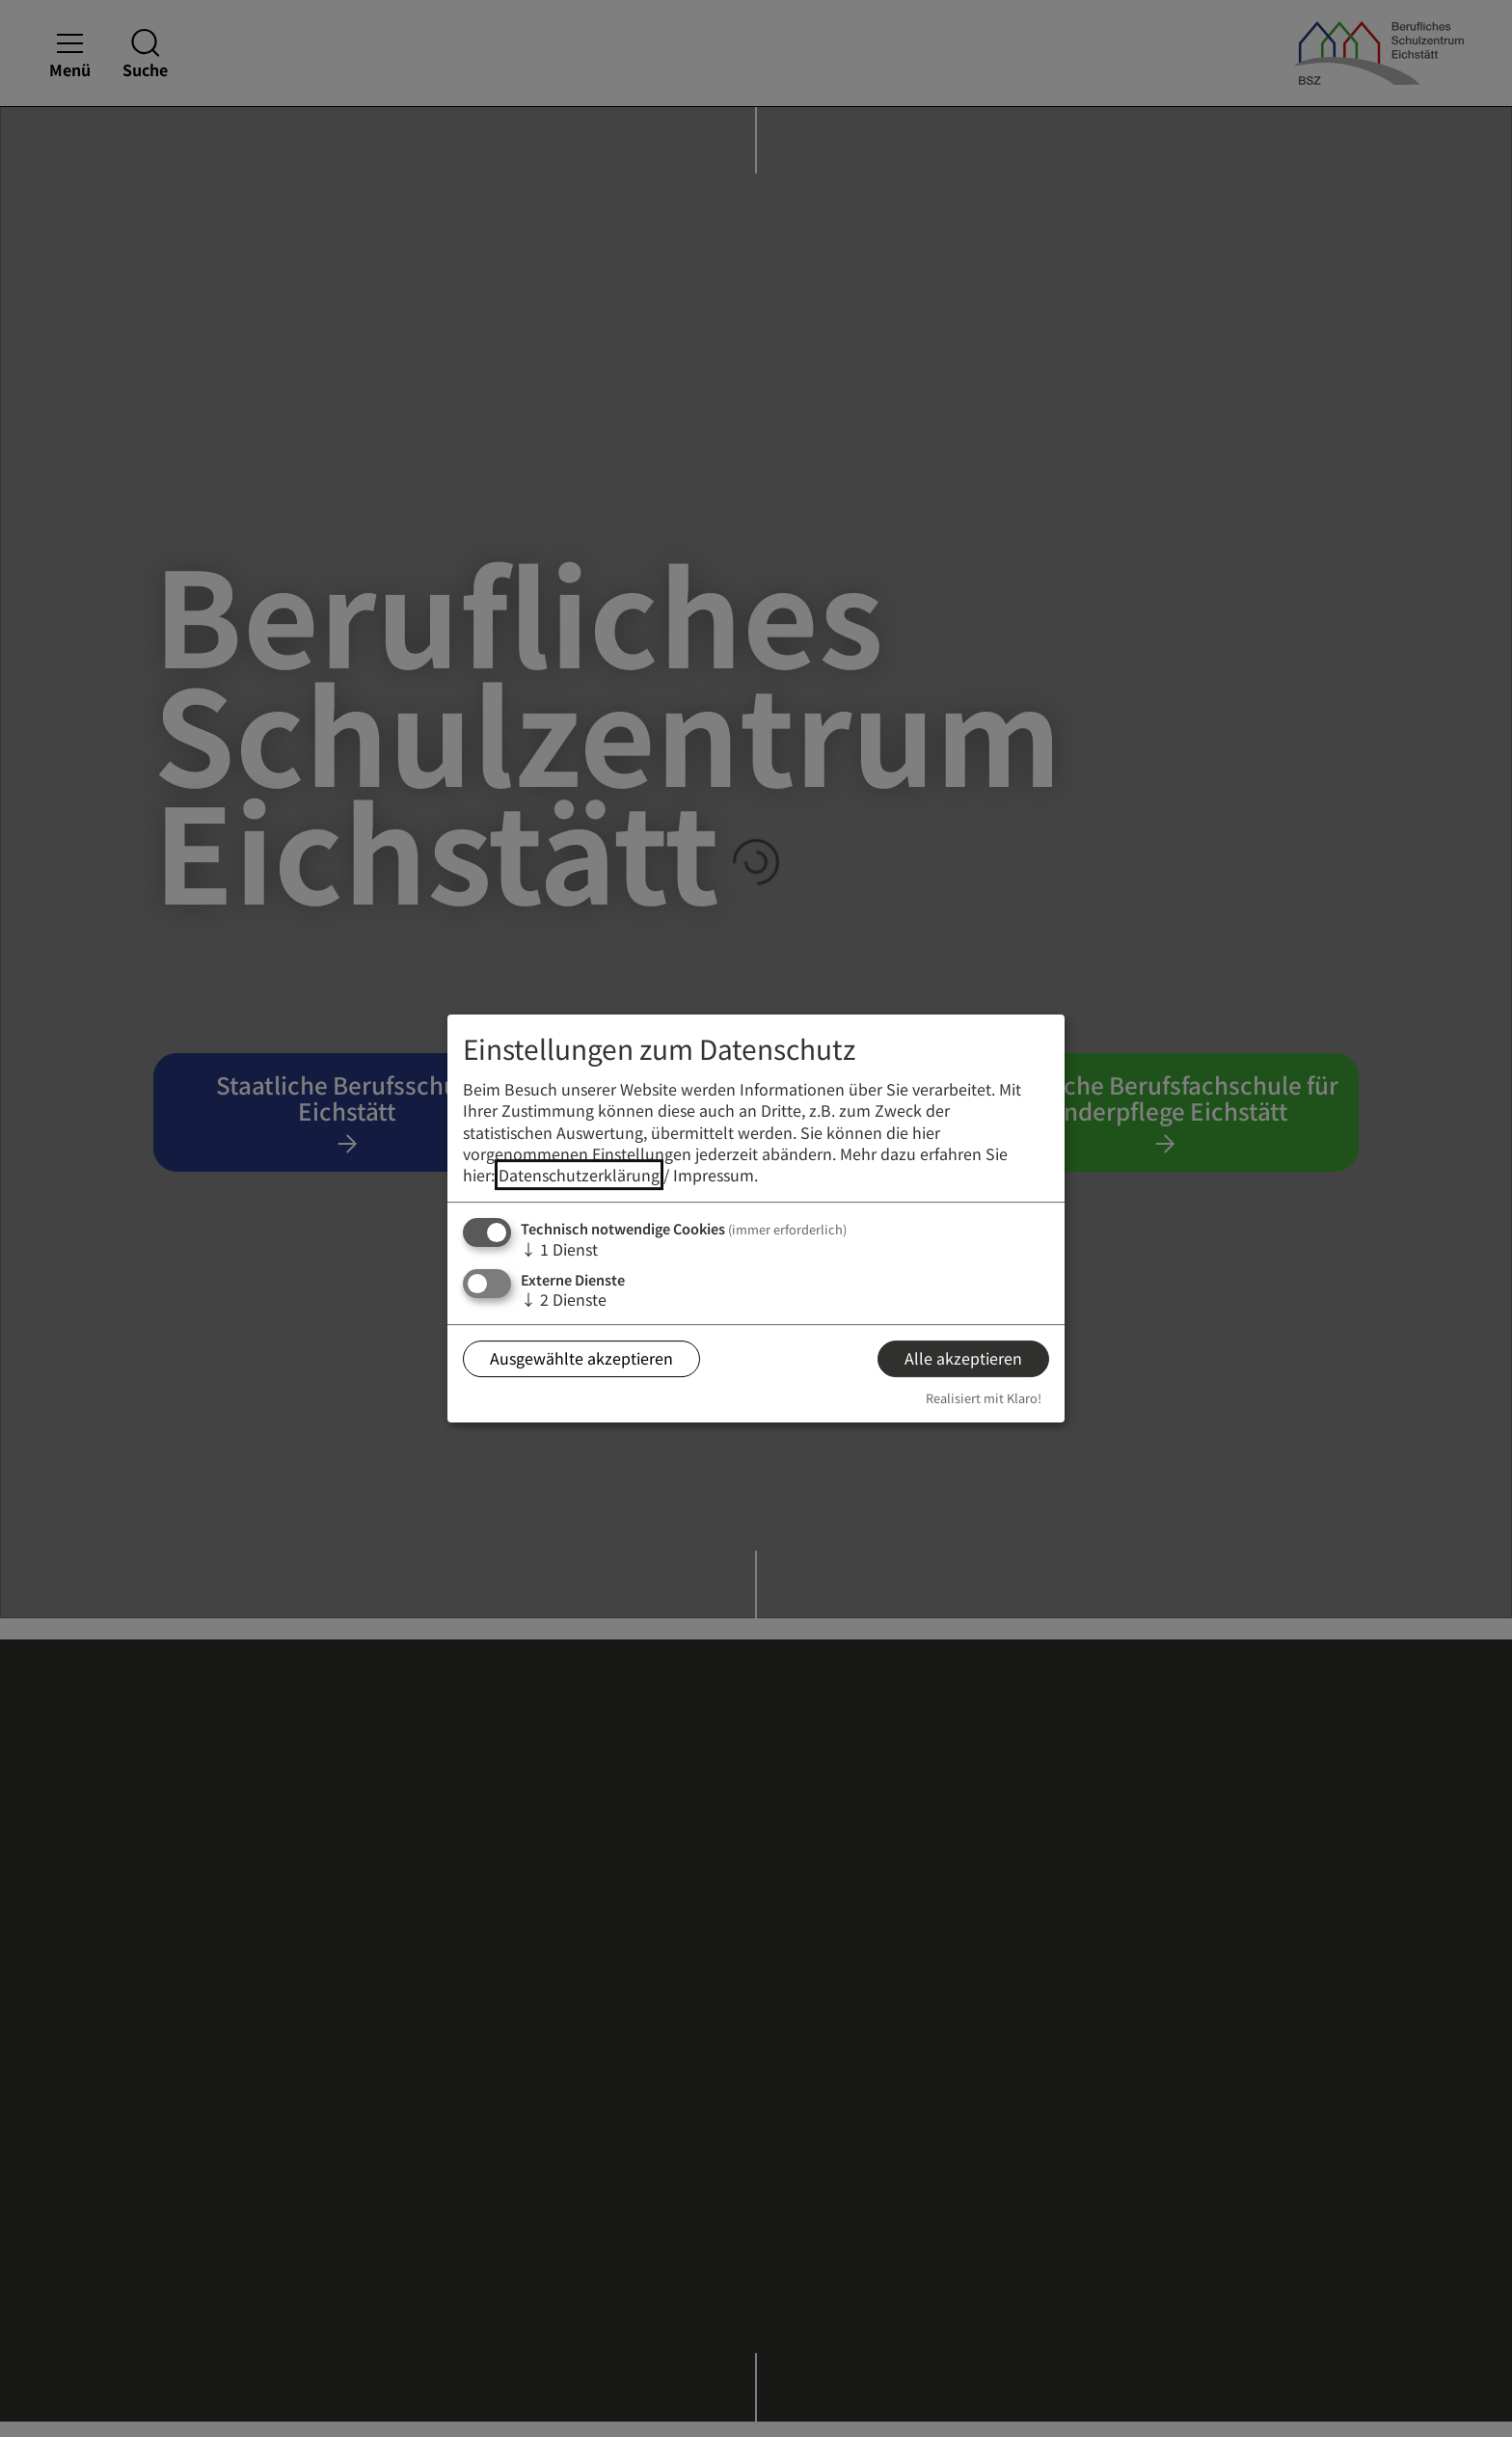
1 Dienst (559, 1248)
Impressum (713, 1175)
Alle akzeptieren (963, 1358)
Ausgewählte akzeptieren (581, 1358)
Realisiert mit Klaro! (983, 1398)
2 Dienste (564, 1299)
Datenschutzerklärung (579, 1175)
